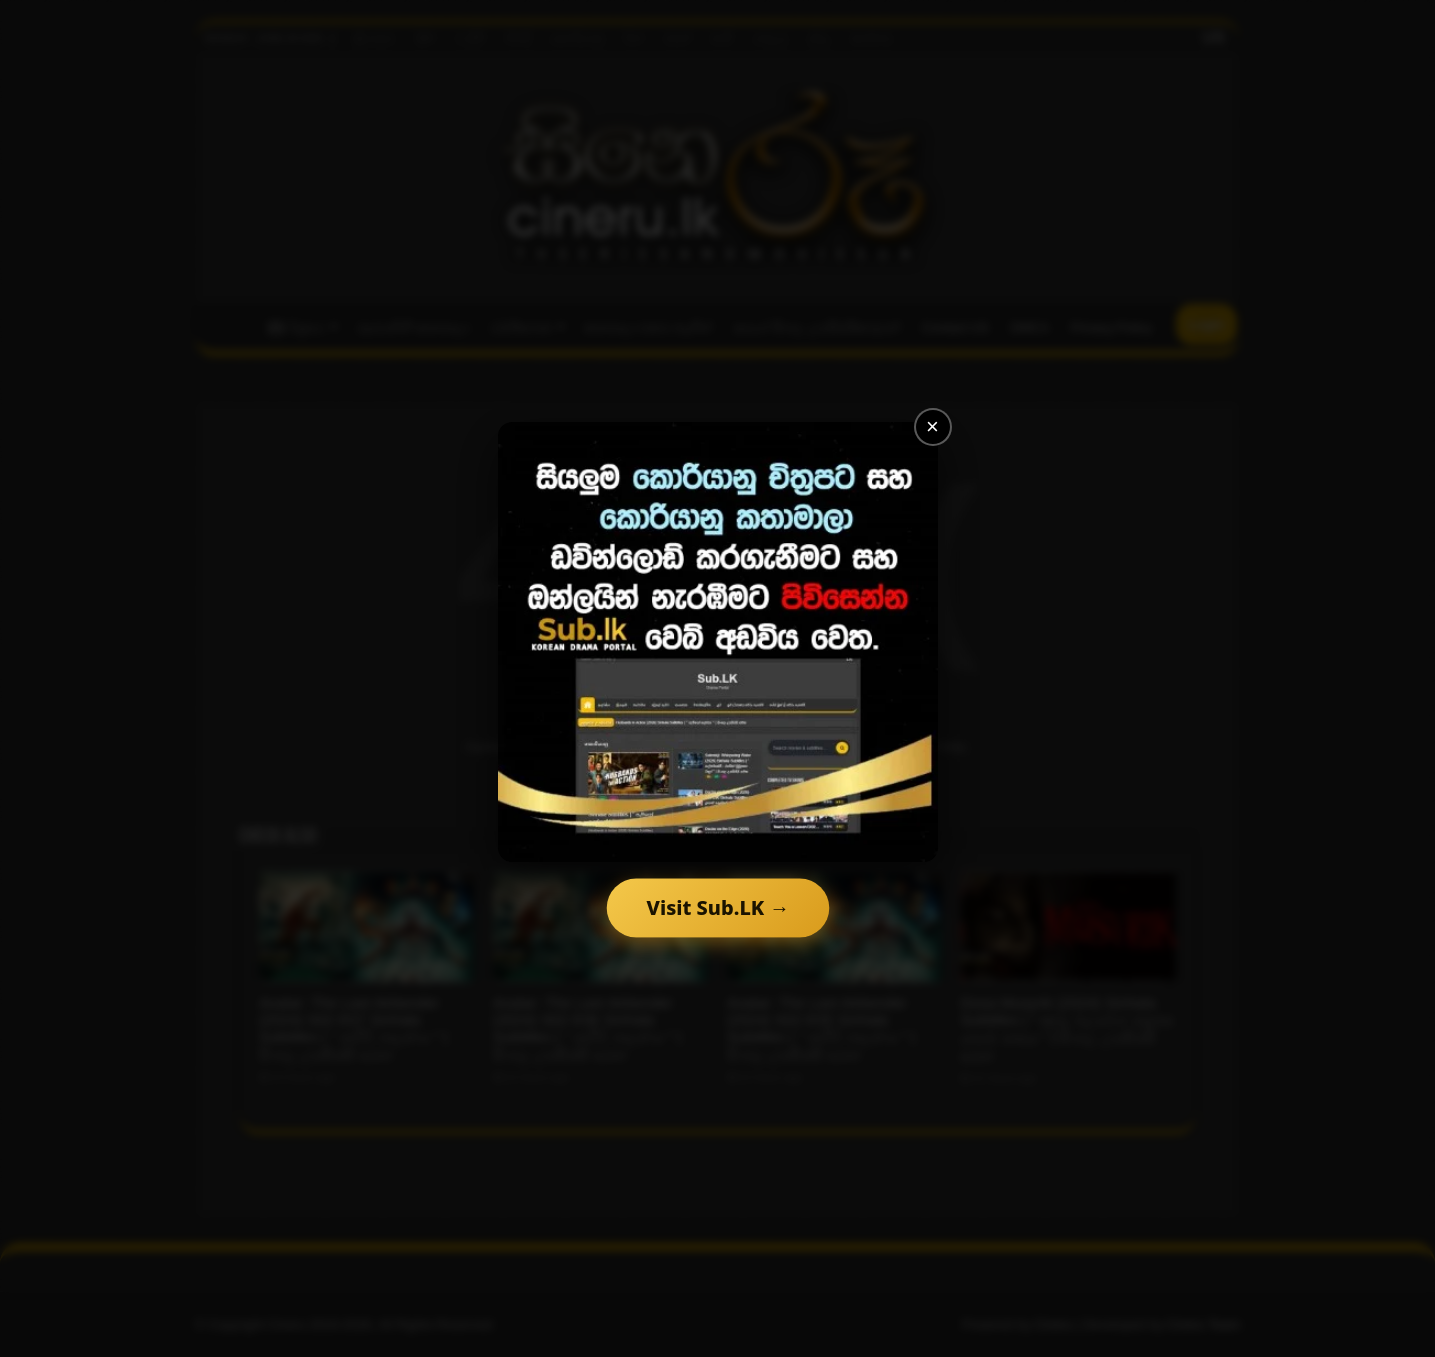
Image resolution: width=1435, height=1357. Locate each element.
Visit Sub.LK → (717, 907)
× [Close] (932, 426)
